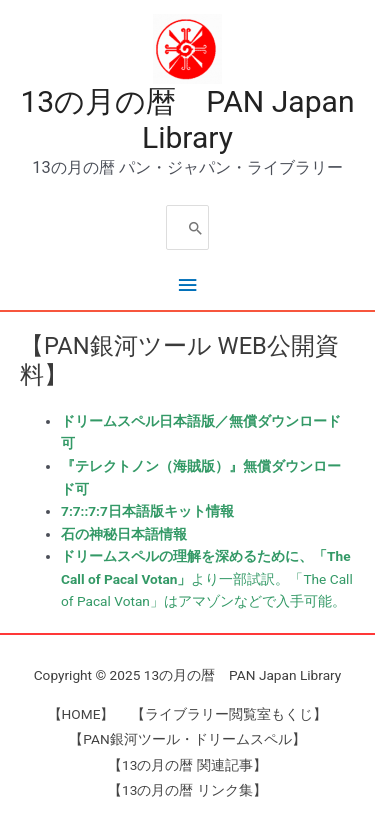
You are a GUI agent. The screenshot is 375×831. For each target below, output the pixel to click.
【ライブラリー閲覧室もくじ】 (229, 714)
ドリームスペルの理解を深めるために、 (187, 556)
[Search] (196, 227)
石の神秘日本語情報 (124, 534)
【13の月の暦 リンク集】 (187, 790)
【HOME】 (81, 714)
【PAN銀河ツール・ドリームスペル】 (187, 739)
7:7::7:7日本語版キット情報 (147, 511)
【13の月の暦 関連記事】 (187, 765)
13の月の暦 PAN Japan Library (187, 119)
